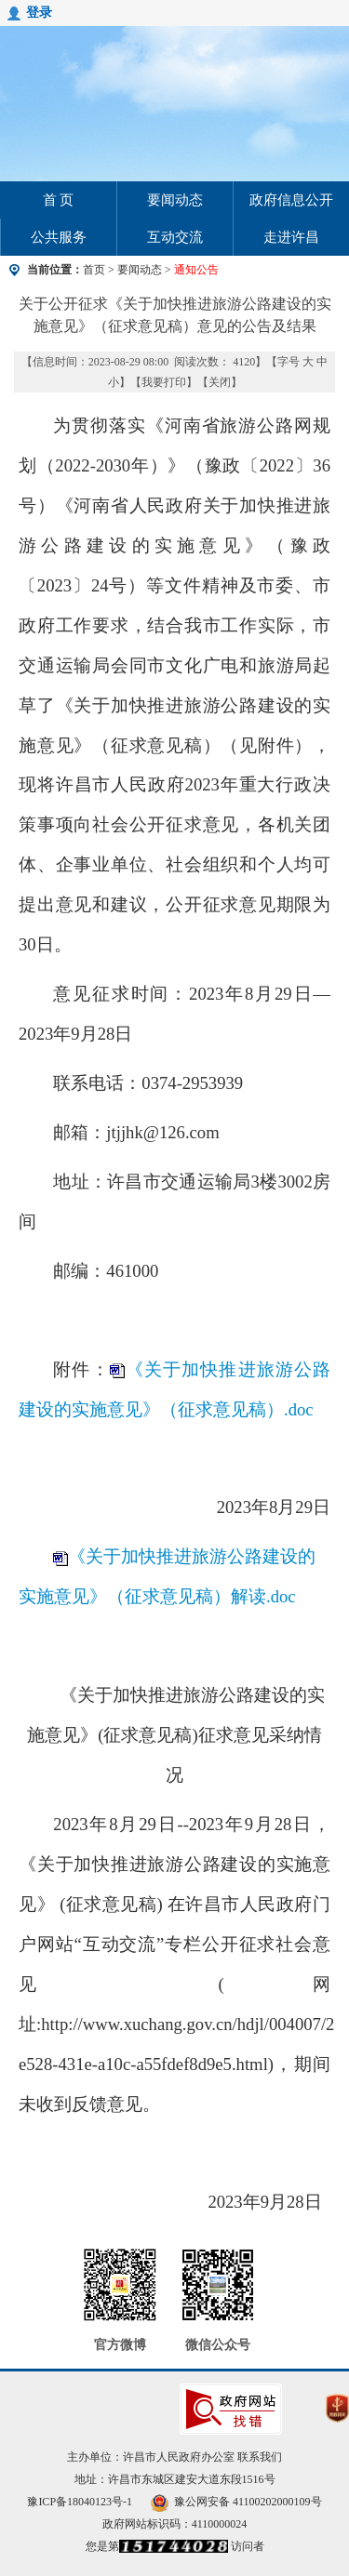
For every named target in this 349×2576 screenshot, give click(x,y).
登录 (39, 13)
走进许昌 (291, 237)
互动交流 (175, 237)
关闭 (219, 382)
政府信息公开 (291, 200)
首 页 (58, 200)
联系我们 (259, 2456)
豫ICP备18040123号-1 (79, 2501)
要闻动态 (175, 200)
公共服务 (59, 237)
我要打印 (163, 382)
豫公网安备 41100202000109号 (236, 2501)
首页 (94, 269)
